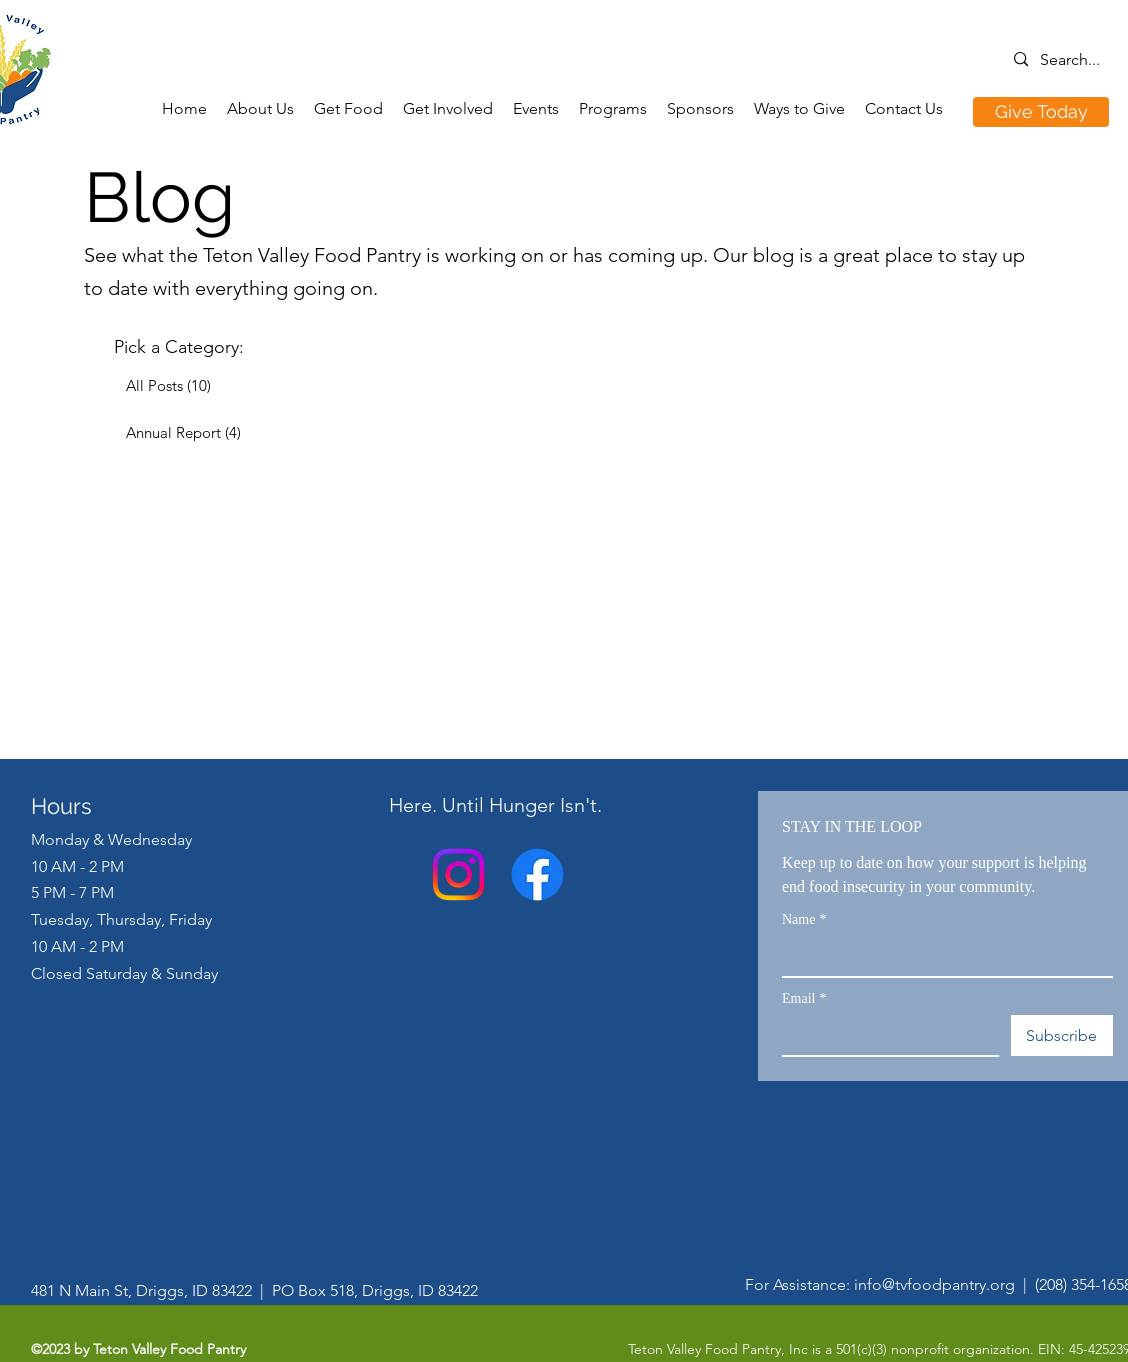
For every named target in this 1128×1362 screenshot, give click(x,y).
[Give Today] (1041, 112)
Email (804, 998)
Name (804, 919)
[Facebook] (537, 874)
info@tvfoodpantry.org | (944, 1284)
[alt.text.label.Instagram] (458, 874)
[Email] (884, 1035)
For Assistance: (799, 1284)
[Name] (941, 956)
